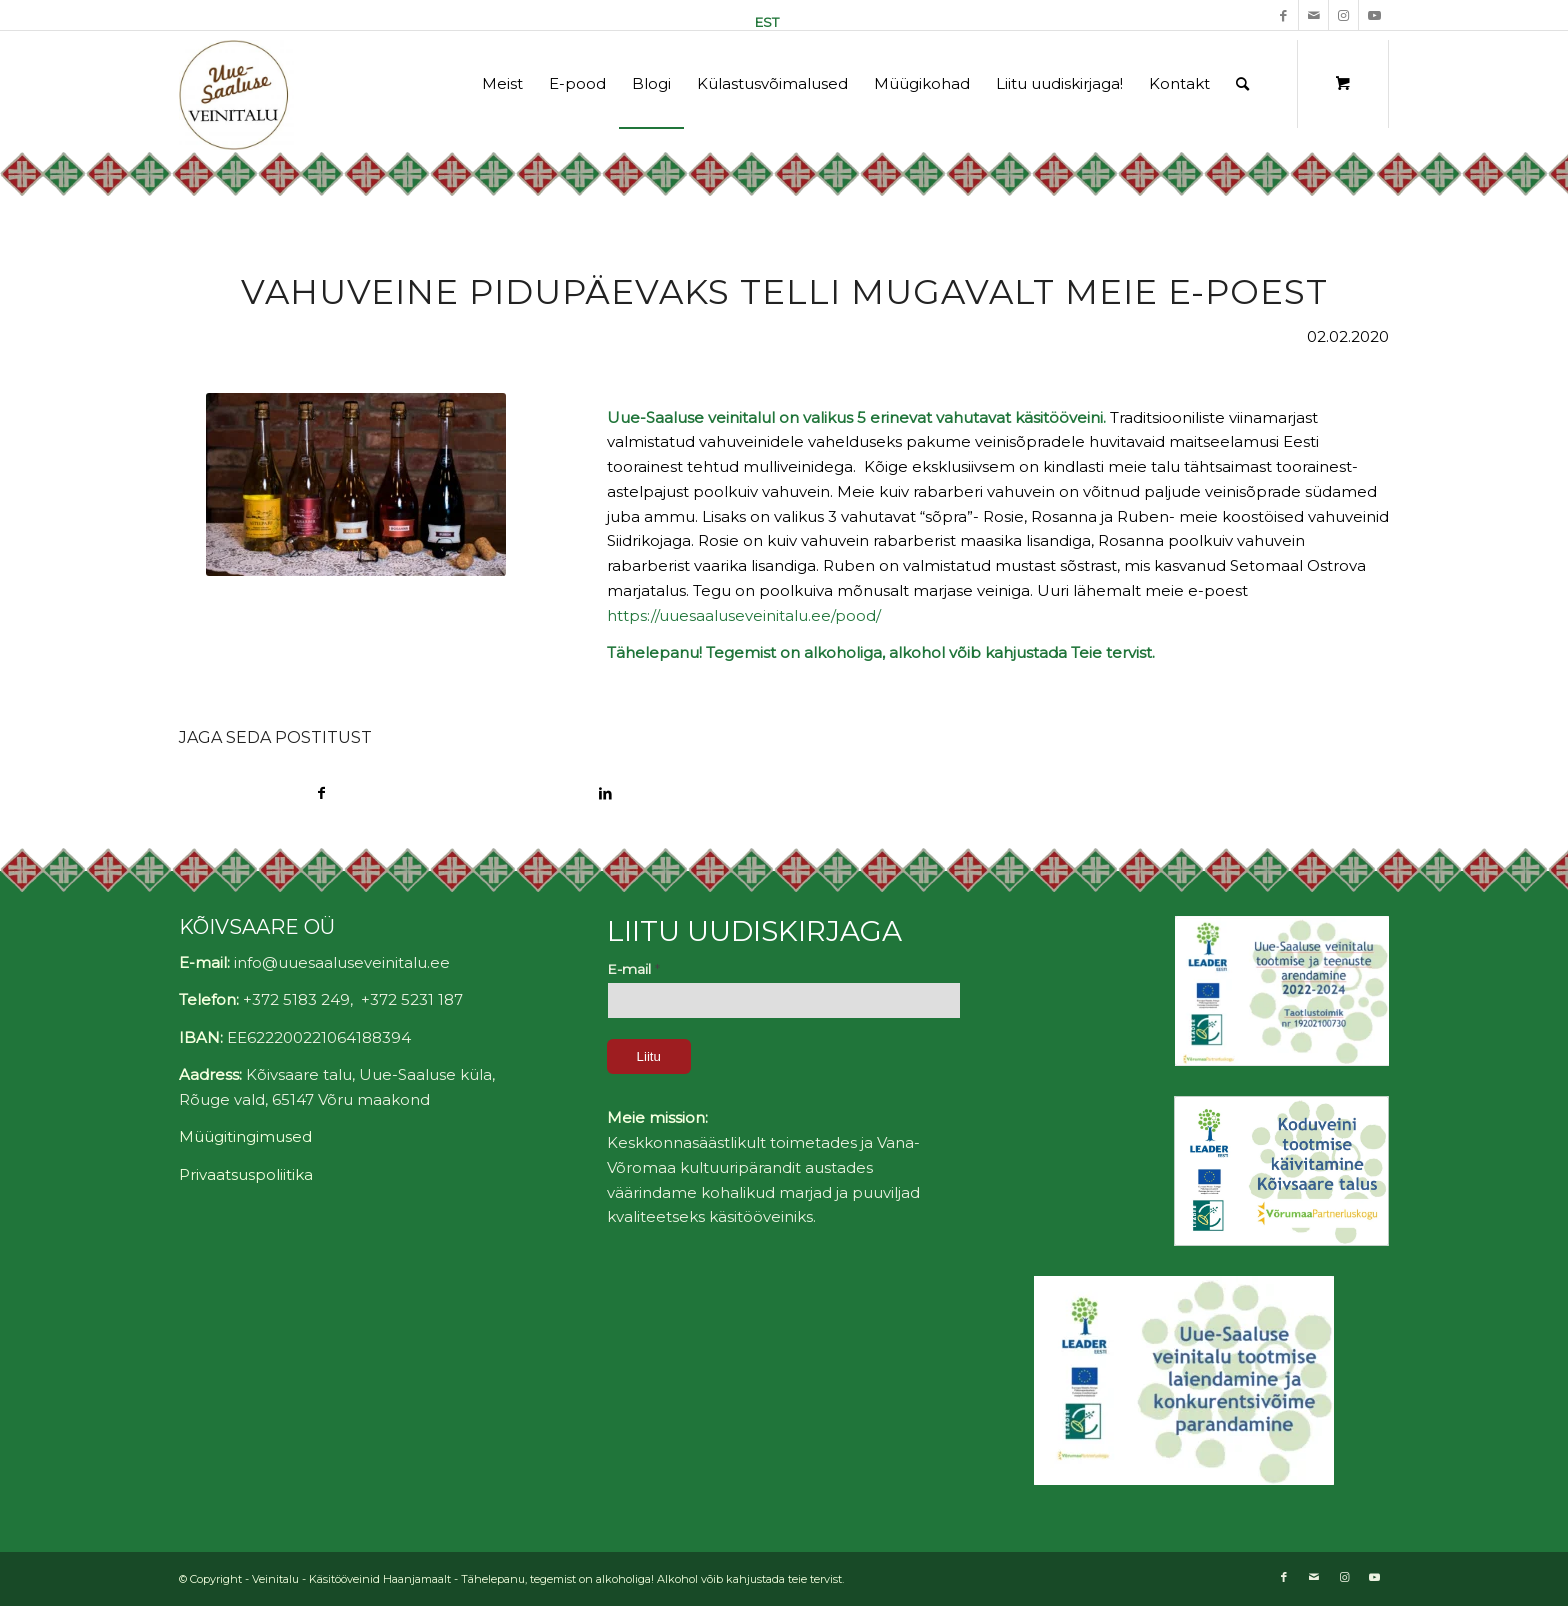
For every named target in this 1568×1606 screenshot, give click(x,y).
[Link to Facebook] (1283, 15)
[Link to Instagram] (1343, 15)
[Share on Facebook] (321, 793)
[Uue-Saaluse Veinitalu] (236, 95)
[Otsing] (1242, 84)
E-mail (633, 969)
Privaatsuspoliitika (246, 1174)
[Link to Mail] (1313, 15)
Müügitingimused (245, 1136)
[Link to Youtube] (1374, 15)
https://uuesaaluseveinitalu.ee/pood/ (744, 615)
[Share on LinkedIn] (605, 793)
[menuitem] (762, 22)
